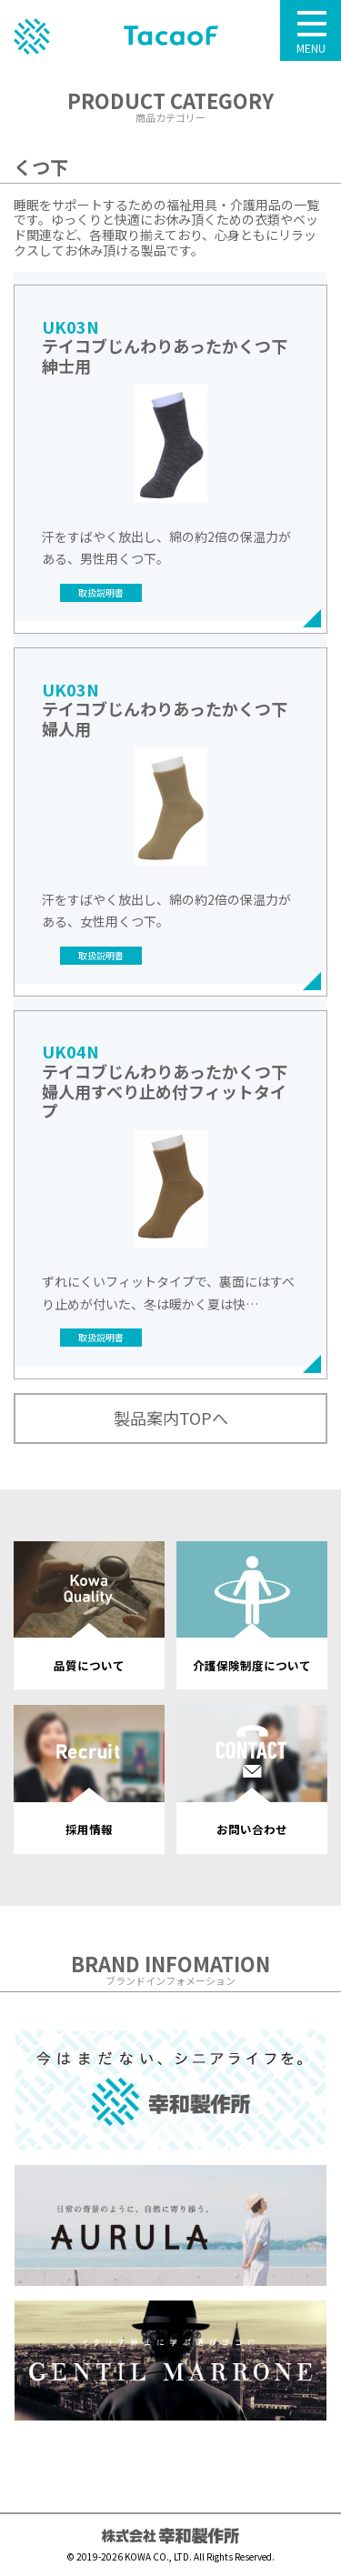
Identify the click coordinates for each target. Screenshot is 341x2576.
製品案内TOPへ (171, 1417)
